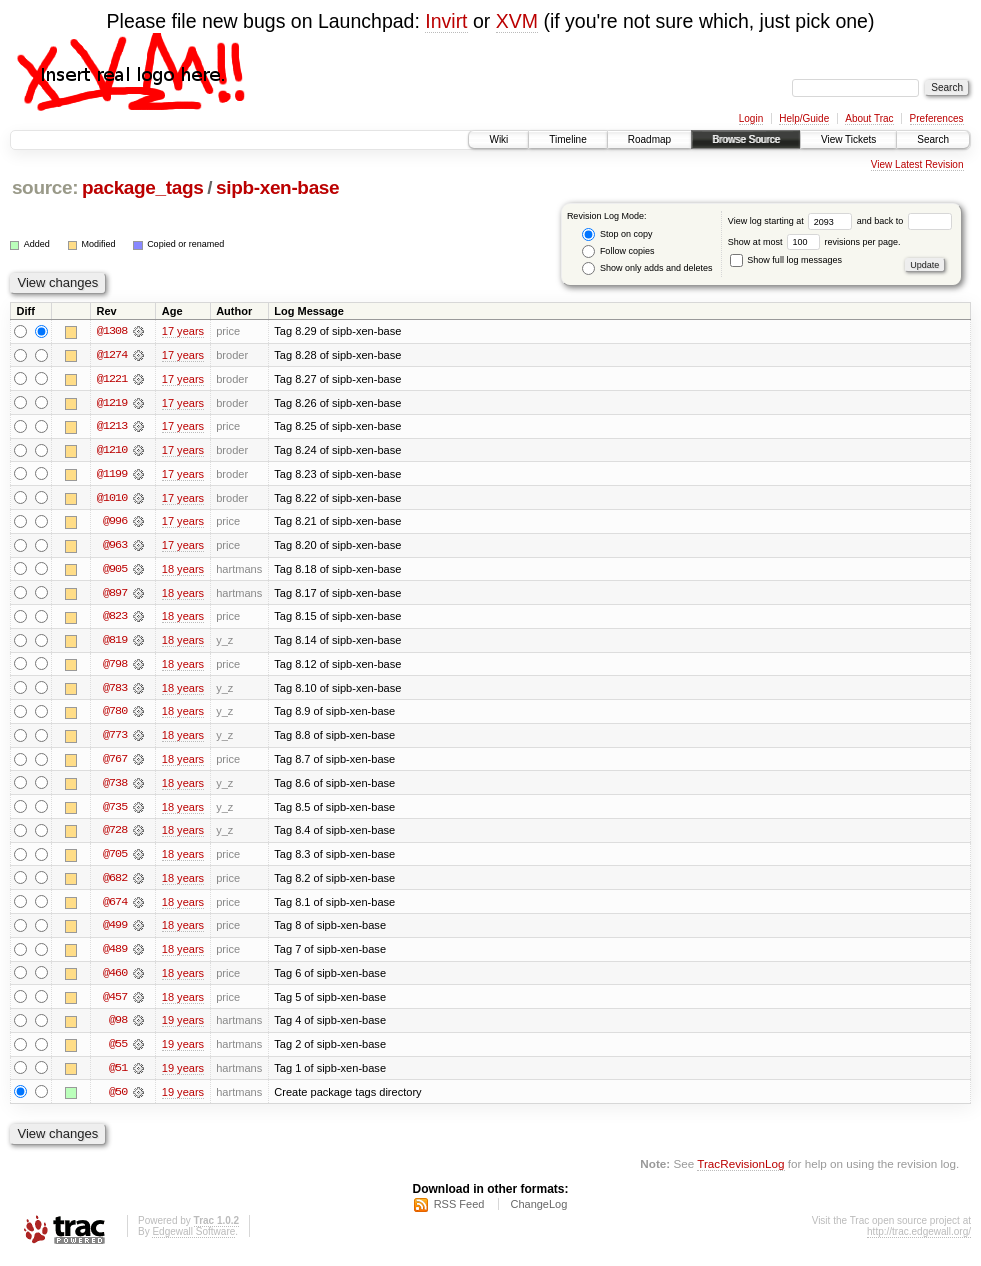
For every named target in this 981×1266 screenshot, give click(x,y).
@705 (115, 859)
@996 (115, 523)
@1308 (112, 331)
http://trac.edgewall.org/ (919, 1239)
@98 (118, 1027)
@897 (115, 595)
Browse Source (746, 139)
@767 (115, 763)
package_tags (143, 187)
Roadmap (649, 139)
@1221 (112, 379)
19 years (183, 1027)
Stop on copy (617, 234)
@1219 (112, 403)
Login (751, 118)
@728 (115, 835)
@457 (115, 1003)
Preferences (937, 118)
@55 (118, 1051)
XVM (517, 21)
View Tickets (848, 139)
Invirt (446, 21)
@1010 (112, 499)
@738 (115, 787)
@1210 (112, 451)
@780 (115, 715)
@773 (115, 739)
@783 (115, 691)
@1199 (112, 475)
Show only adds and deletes (647, 268)
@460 (115, 979)
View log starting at (792, 221)
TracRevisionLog (740, 1171)
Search (933, 139)
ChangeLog (538, 1212)
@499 (115, 931)
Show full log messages (786, 260)
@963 (115, 547)
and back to (904, 221)
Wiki (498, 139)
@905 (115, 571)
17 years (183, 331)
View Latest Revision (917, 164)
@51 (118, 1075)
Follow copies (618, 251)
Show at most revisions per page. (814, 242)
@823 (115, 619)
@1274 (112, 355)
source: (45, 187)
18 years (183, 571)
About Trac (869, 118)
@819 (115, 643)
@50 (118, 1099)
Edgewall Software (193, 1239)
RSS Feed (459, 1212)
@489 (115, 955)
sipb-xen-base (277, 187)
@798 (115, 667)
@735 (115, 811)
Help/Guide (804, 118)
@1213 (112, 427)
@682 (115, 883)
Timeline (567, 139)
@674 (115, 907)
